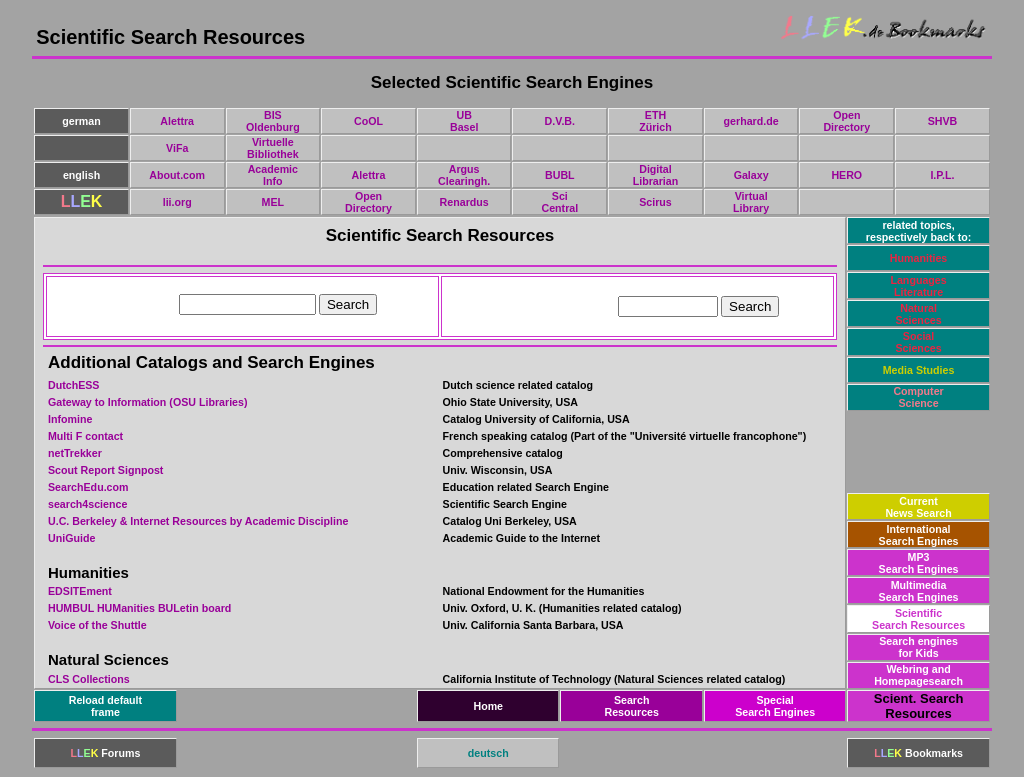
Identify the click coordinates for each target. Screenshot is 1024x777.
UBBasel (464, 121)
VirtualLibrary (751, 202)
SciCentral (559, 202)
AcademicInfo (273, 175)
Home (488, 706)
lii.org (177, 202)
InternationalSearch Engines (919, 535)
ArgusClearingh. (464, 175)
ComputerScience (918, 397)
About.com (177, 175)
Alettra (177, 121)
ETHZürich (655, 121)
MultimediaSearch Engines (919, 591)
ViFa (177, 148)
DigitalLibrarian (656, 175)
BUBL (560, 175)
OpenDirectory (846, 121)
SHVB (943, 121)
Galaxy (751, 175)
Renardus (464, 202)
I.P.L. (942, 175)
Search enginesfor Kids (918, 647)
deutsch (488, 753)
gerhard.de (751, 121)
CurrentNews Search (918, 507)
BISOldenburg (273, 121)
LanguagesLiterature (918, 286)
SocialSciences (918, 342)
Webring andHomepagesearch (918, 675)
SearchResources (631, 706)
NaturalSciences (918, 314)
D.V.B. (560, 121)
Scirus (655, 202)
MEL (273, 202)
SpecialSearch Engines (775, 706)
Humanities (918, 258)
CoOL (368, 121)
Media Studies (919, 370)
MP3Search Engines (919, 563)
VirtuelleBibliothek (273, 148)
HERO (846, 175)
